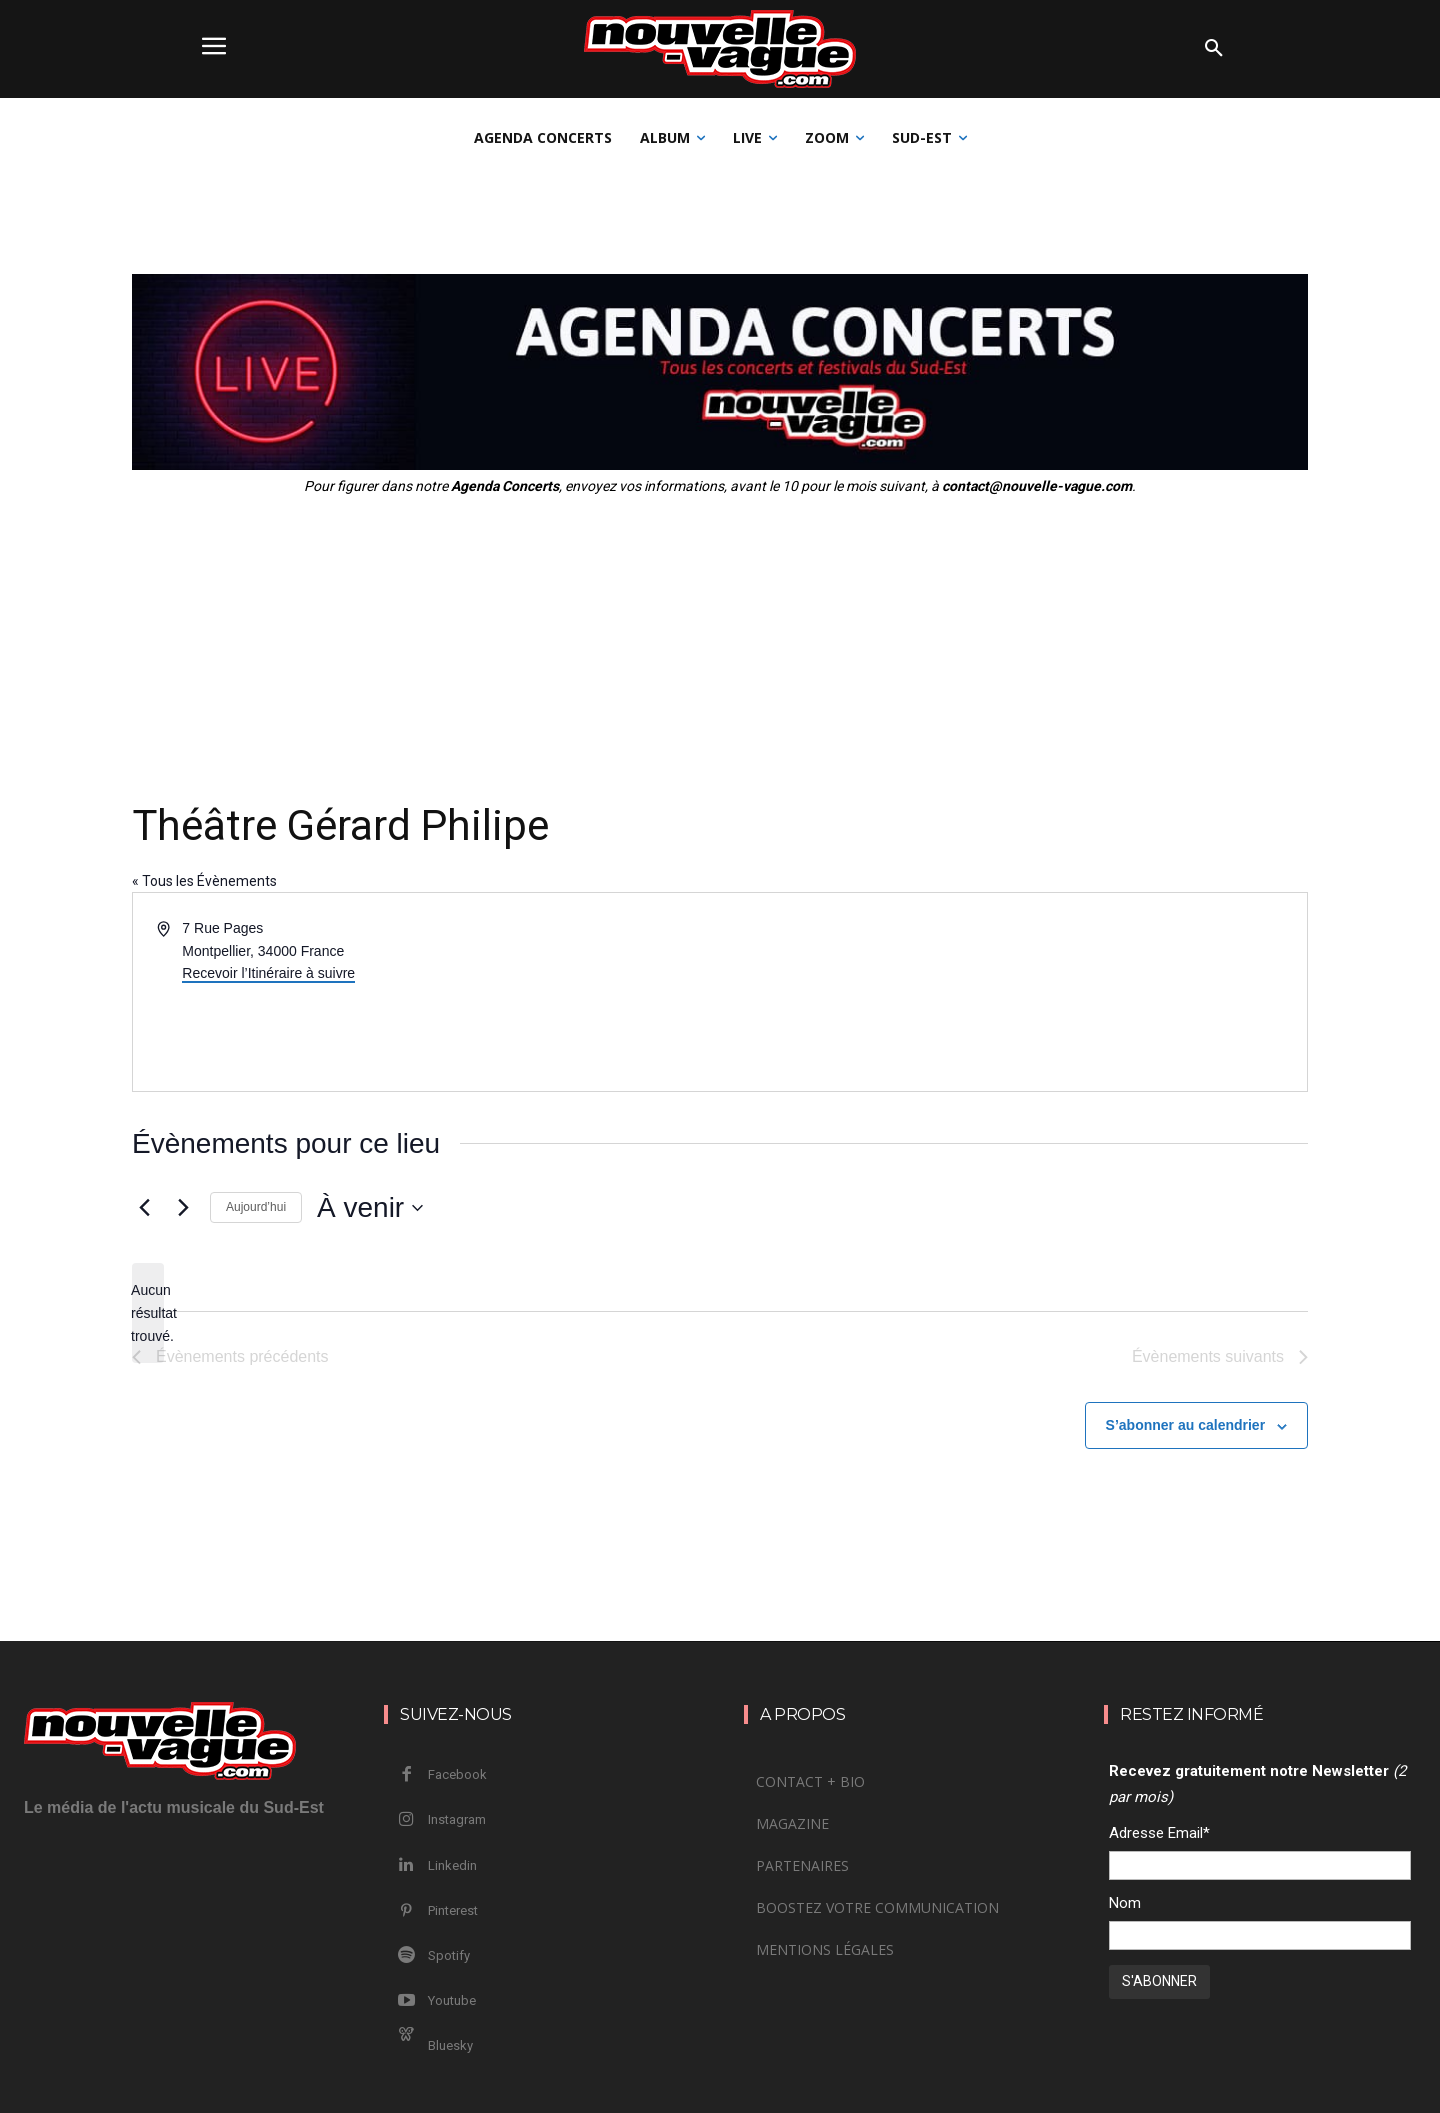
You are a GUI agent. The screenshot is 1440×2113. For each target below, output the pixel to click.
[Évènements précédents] (144, 1208)
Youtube (452, 2000)
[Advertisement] (720, 647)
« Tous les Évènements (204, 881)
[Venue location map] (1012, 992)
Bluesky (450, 2045)
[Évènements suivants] (183, 1208)
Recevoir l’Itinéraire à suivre (268, 973)
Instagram (457, 1819)
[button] (1214, 49)
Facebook (457, 1774)
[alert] (148, 1313)
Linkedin (452, 1865)
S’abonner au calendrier (1186, 1425)
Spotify (449, 1955)
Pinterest (453, 1910)
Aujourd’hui (256, 1207)
